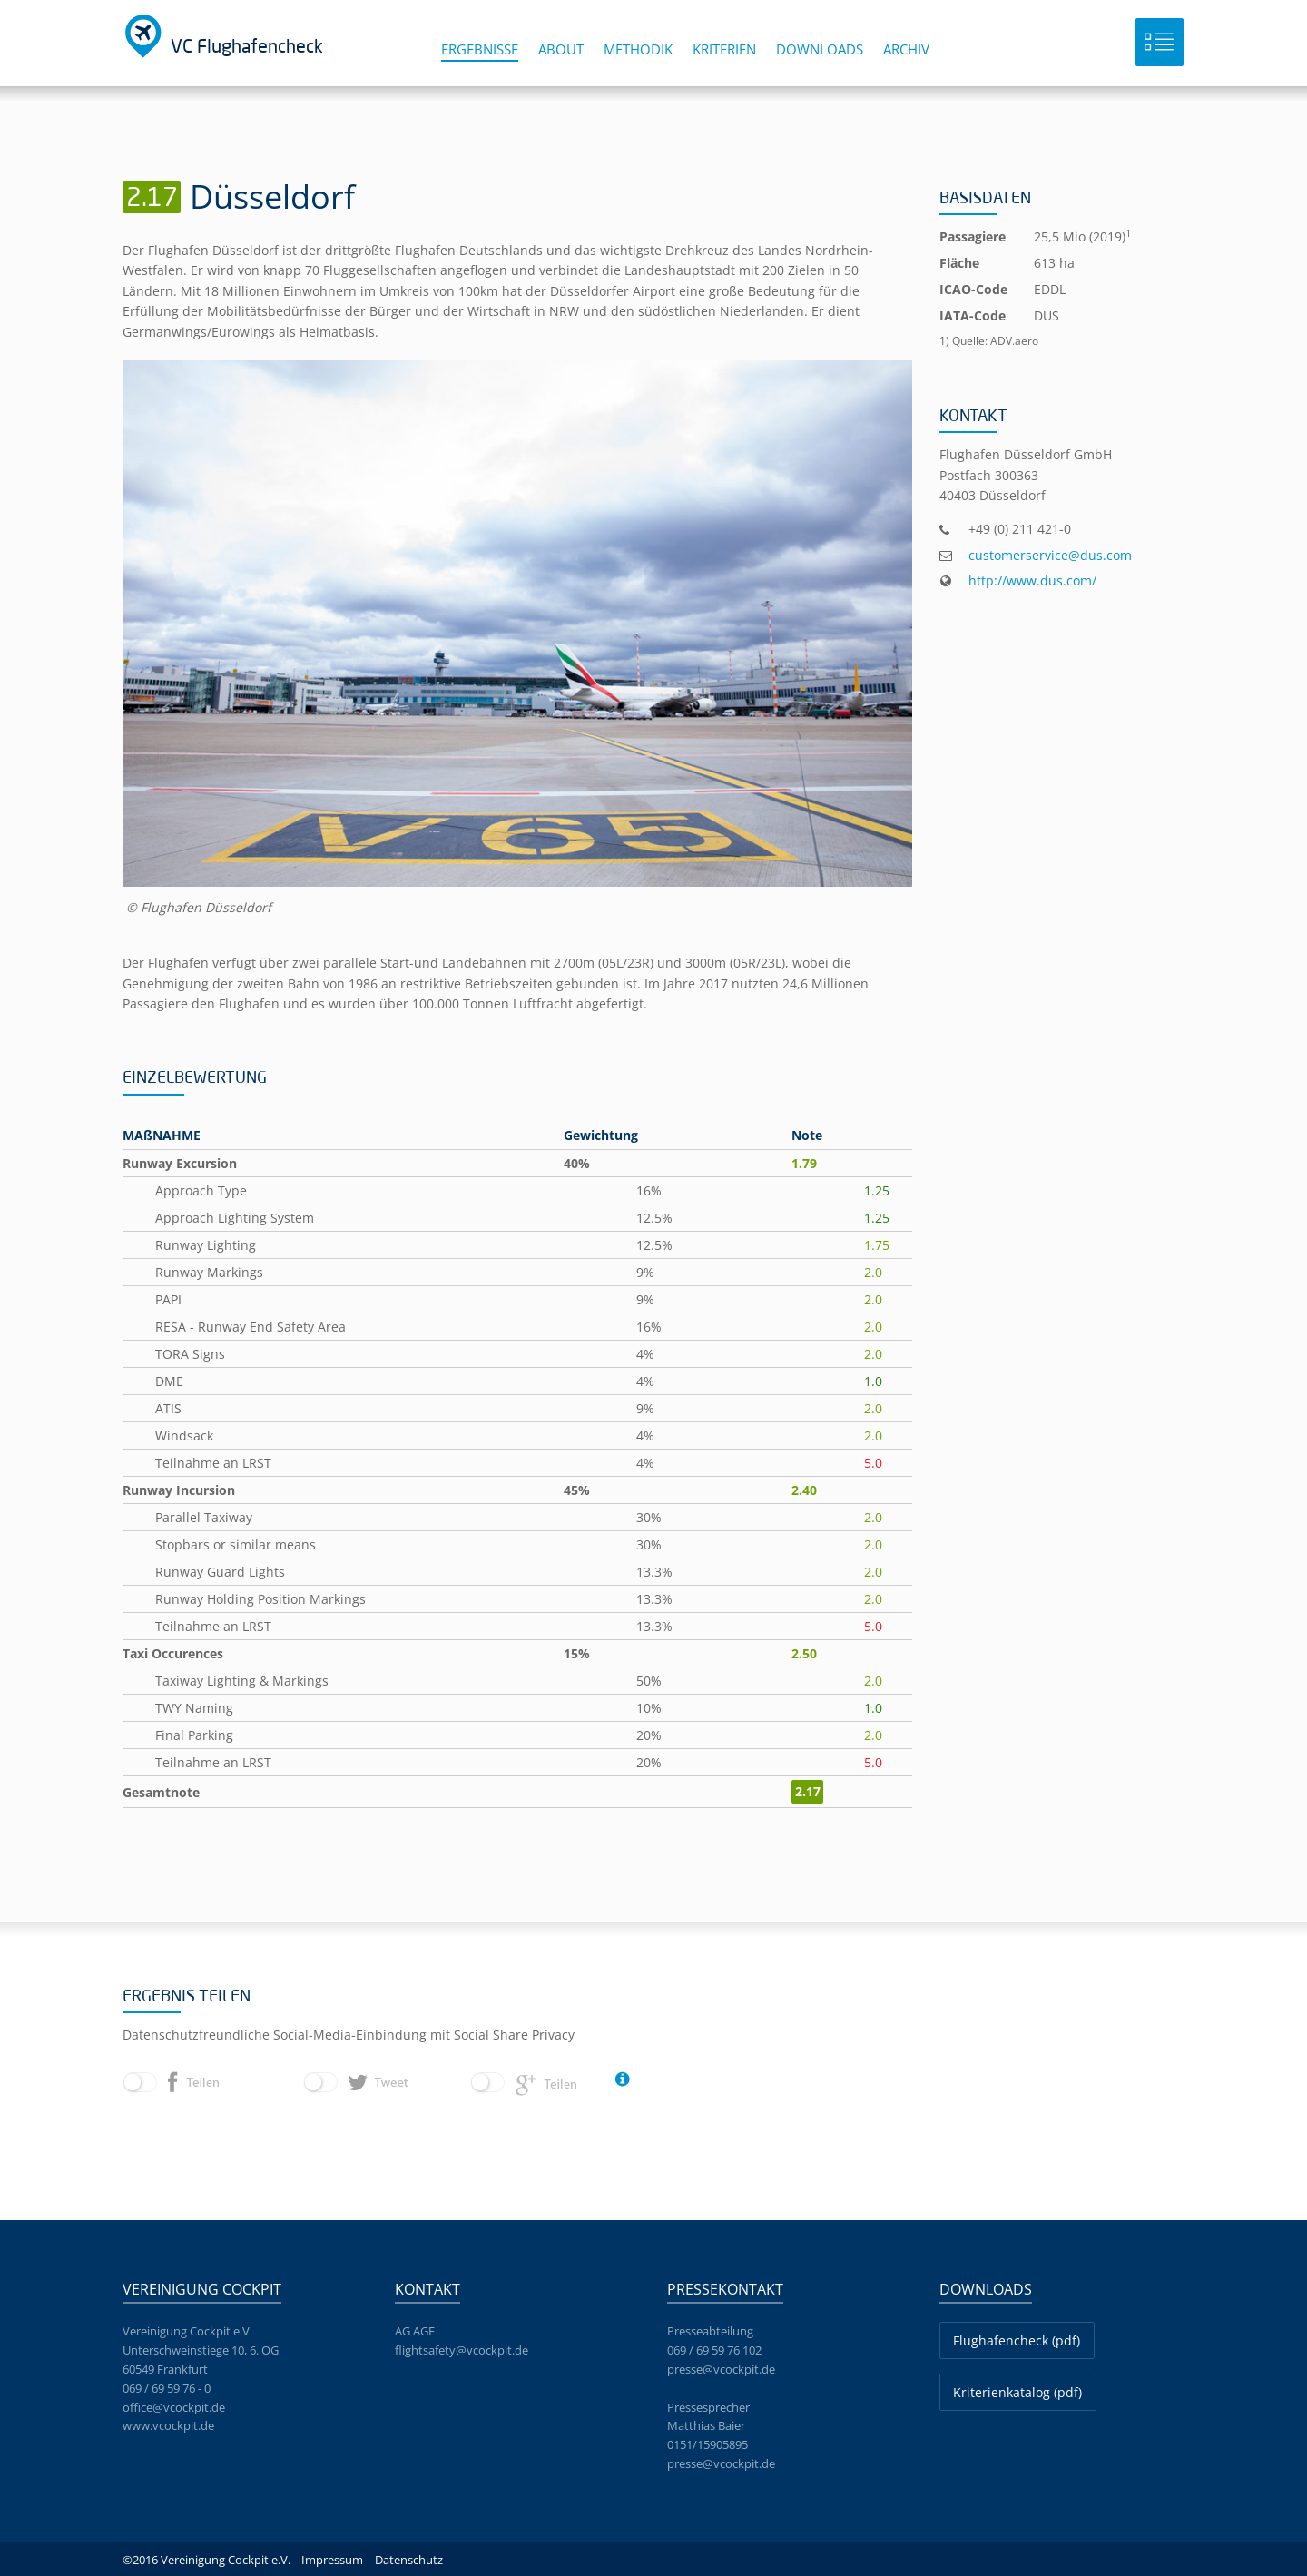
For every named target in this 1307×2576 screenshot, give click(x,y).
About (561, 49)
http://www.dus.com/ (1032, 580)
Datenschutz (409, 2559)
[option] (517, 638)
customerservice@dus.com (1050, 555)
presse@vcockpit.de (721, 2369)
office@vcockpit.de (174, 2407)
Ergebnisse (479, 49)
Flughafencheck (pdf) (1016, 2340)
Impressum (332, 2559)
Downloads (819, 49)
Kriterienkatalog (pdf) (1017, 2392)
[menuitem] (489, 56)
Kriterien (724, 49)
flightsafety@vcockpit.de (461, 2350)
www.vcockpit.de (168, 2425)
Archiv (906, 49)
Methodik (638, 49)
